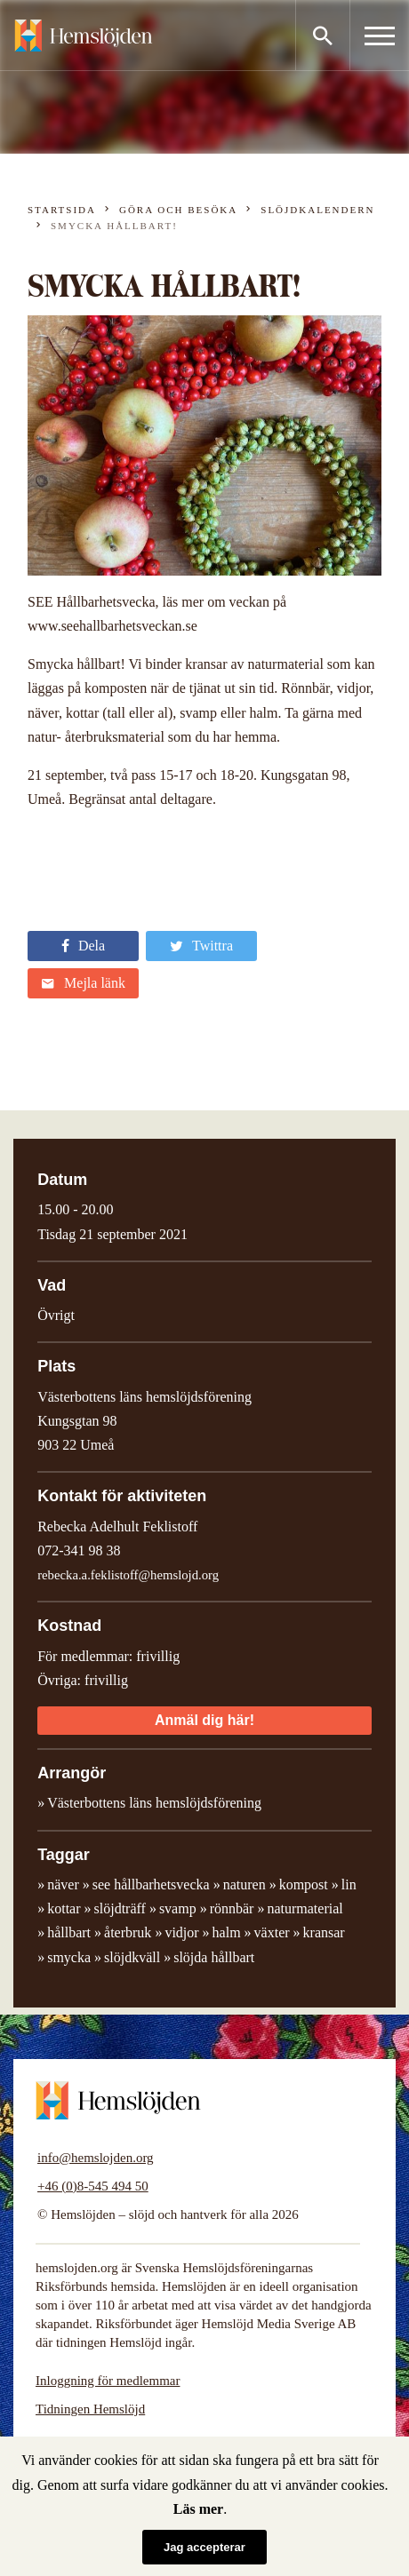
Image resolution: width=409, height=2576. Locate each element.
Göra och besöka (178, 209)
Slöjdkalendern (317, 209)
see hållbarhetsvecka (151, 1884)
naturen (244, 1884)
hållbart (69, 1932)
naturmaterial (304, 1908)
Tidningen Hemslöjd (90, 2409)
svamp (177, 1908)
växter (272, 1932)
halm (227, 1932)
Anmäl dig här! (204, 1720)
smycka (69, 1957)
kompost (303, 1884)
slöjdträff (120, 1908)
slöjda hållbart (213, 1957)
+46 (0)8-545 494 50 (92, 2186)
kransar (324, 1932)
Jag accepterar (204, 2547)
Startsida (62, 209)
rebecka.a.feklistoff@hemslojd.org (128, 1575)
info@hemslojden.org (95, 2158)
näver (63, 1884)
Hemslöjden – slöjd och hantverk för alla (83, 35)
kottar (63, 1908)
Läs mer (198, 2508)
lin (349, 1884)
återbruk (127, 1932)
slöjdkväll (132, 1957)
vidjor (181, 1932)
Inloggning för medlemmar (108, 2380)
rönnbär (232, 1908)
